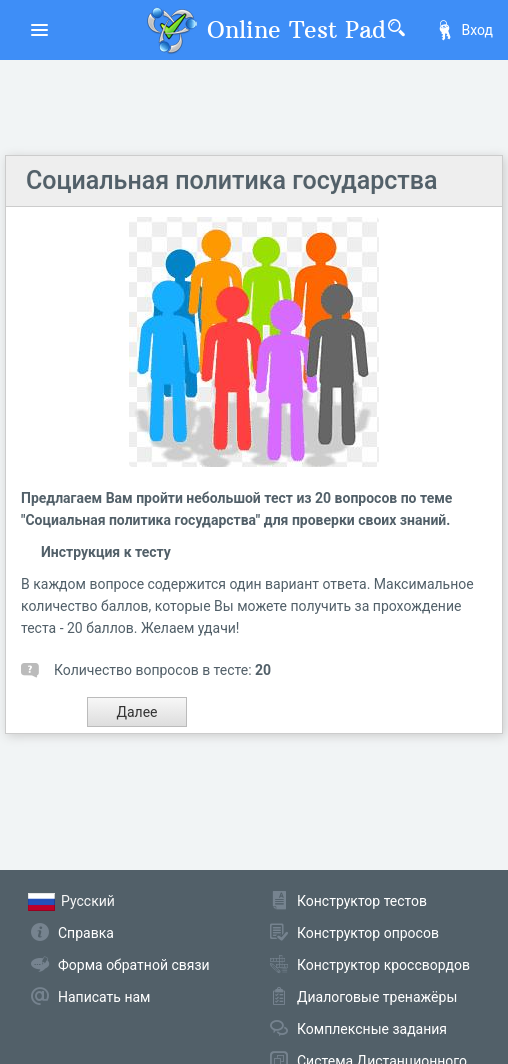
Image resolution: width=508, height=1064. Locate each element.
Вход (464, 30)
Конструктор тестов (362, 901)
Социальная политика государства (231, 180)
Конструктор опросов (368, 933)
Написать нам (104, 997)
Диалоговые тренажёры (377, 997)
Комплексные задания (372, 1029)
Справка (86, 933)
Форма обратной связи (134, 965)
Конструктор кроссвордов (383, 965)
